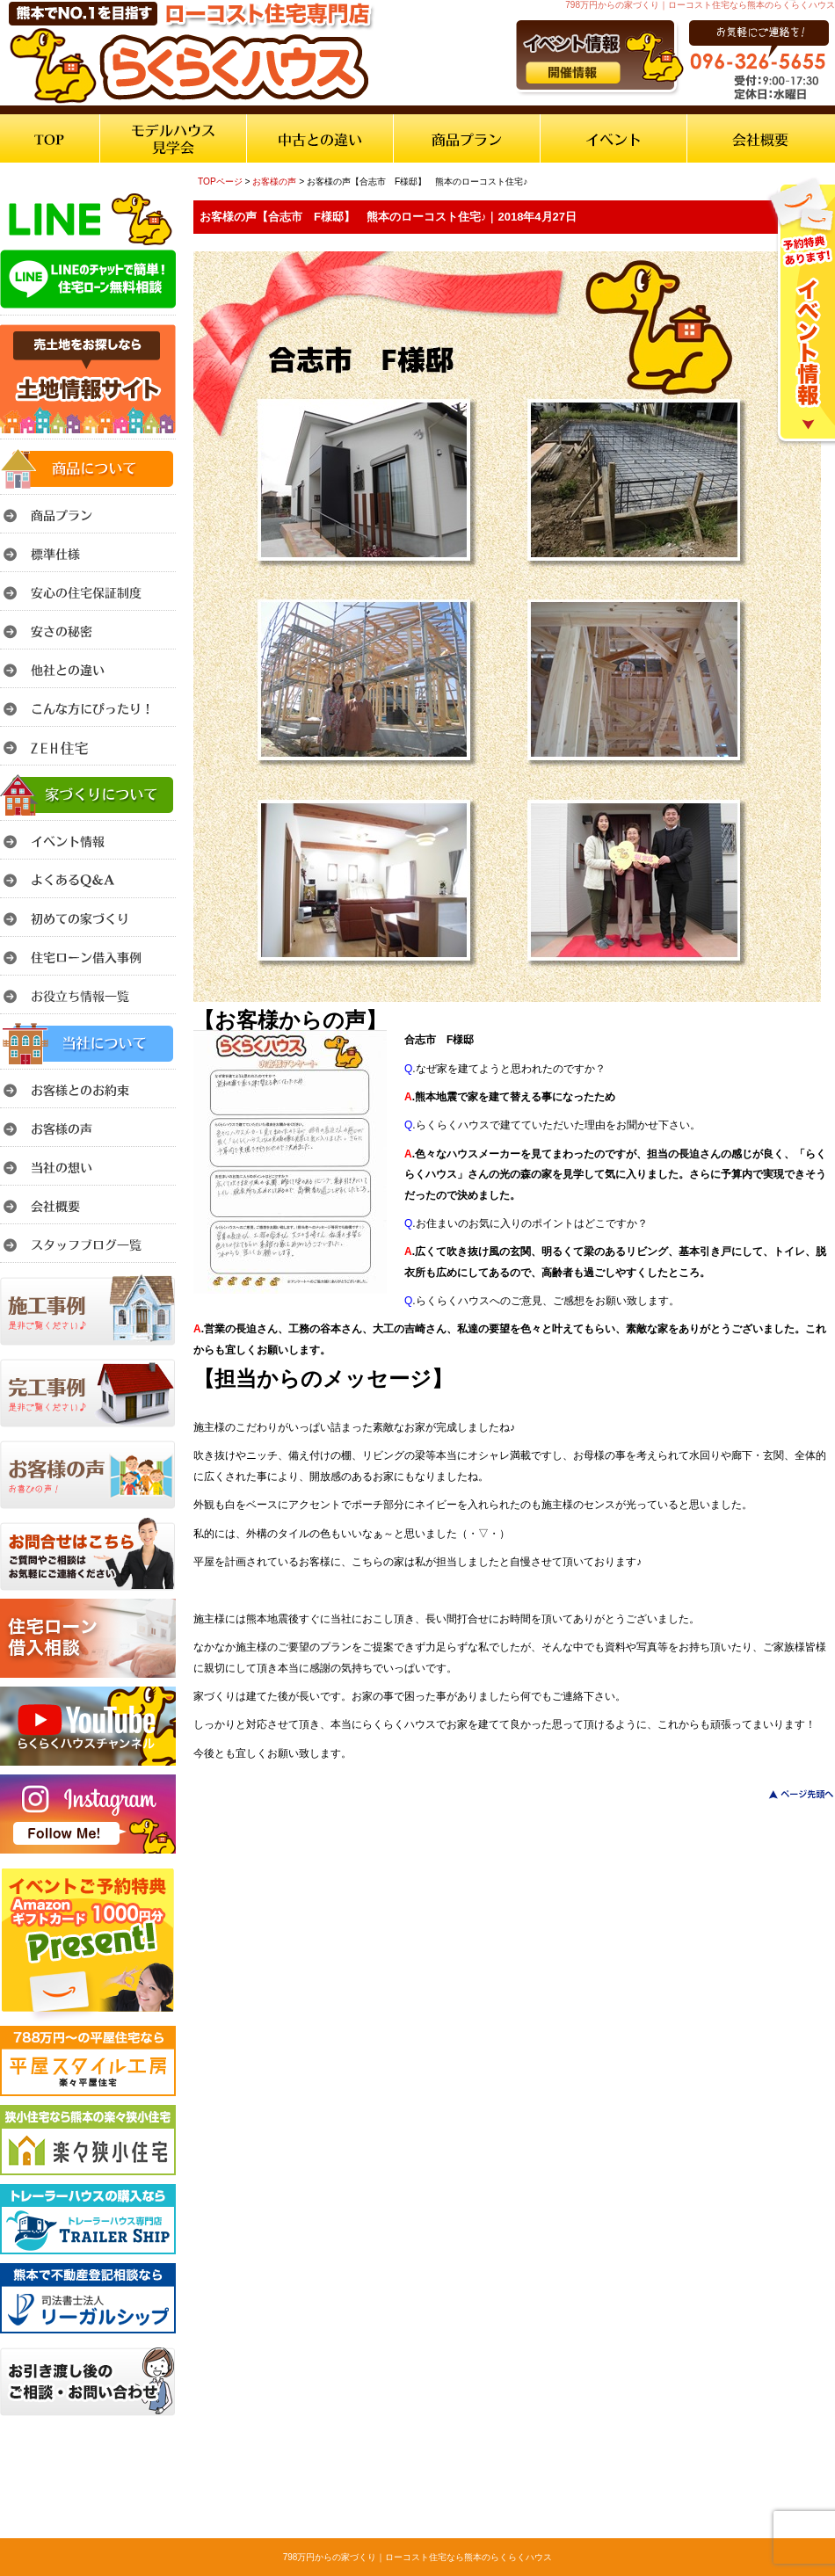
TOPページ (220, 181)
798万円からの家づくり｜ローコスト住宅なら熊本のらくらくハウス (418, 2557)
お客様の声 (274, 181)
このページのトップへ (790, 1794)
